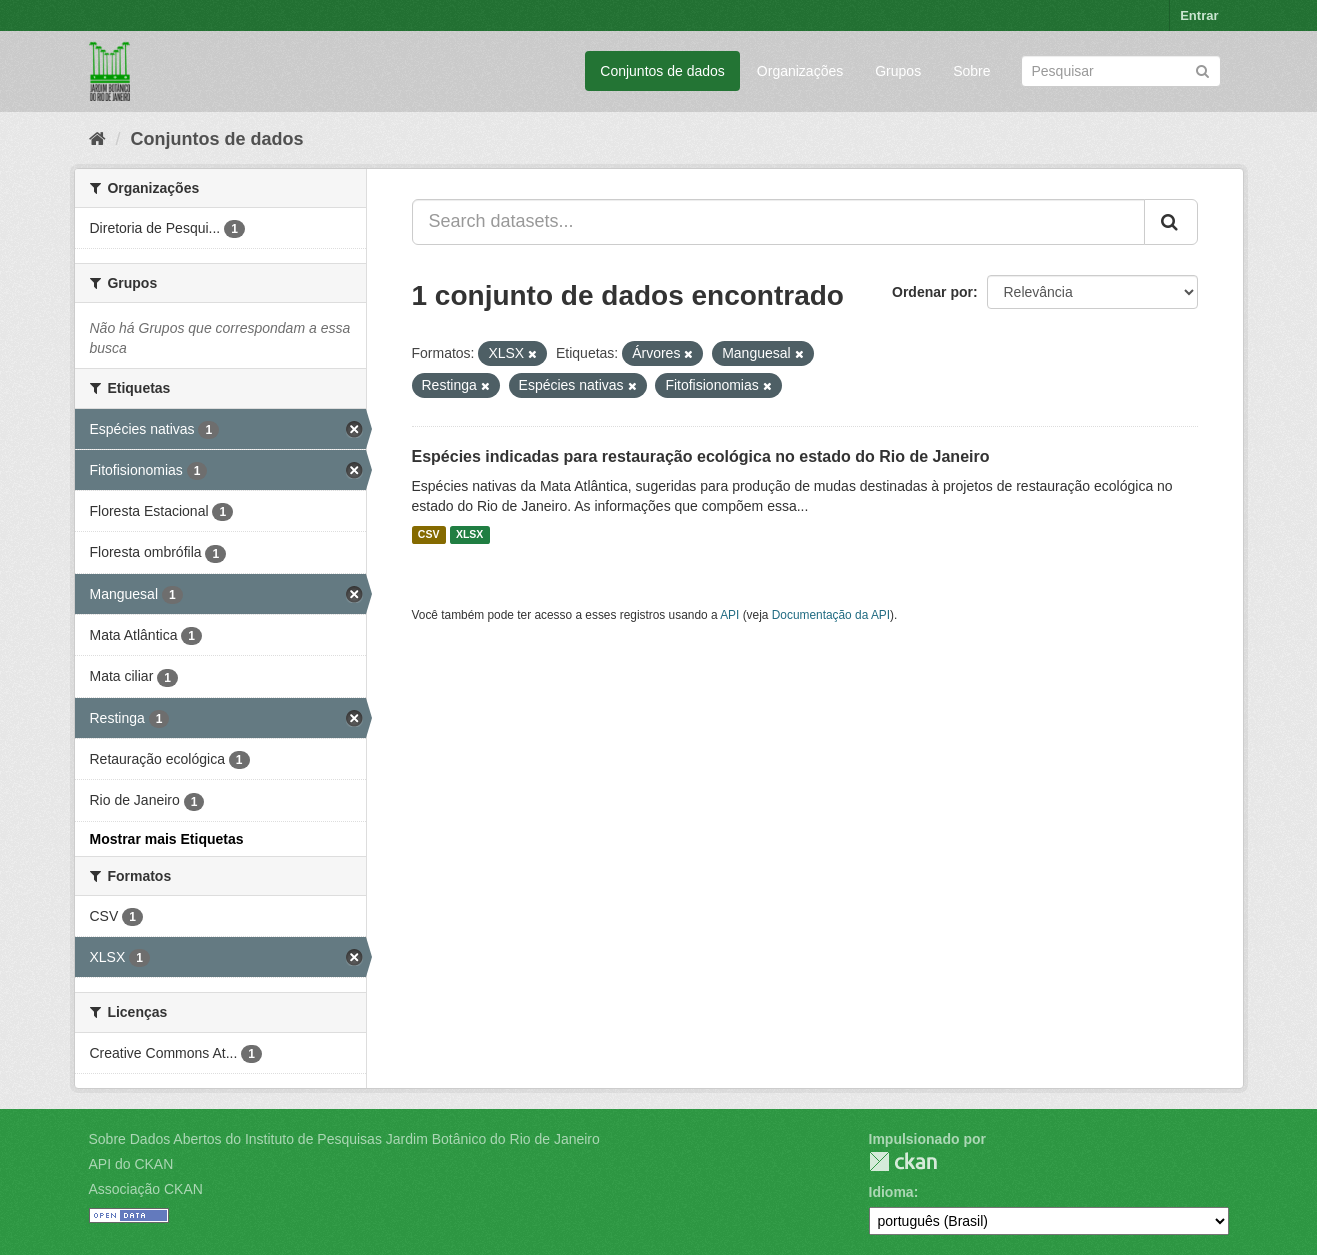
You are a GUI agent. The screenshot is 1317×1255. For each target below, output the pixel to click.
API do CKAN (131, 1164)
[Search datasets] (1121, 71)
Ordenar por (932, 292)
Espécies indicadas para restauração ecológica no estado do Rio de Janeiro (701, 456)
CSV (429, 535)
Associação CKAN (146, 1189)
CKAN (903, 1161)
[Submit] (1202, 69)
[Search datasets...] (778, 222)
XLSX (469, 535)
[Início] (97, 139)
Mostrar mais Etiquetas (167, 839)
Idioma (891, 1192)
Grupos (898, 71)
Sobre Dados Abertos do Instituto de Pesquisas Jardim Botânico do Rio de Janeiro (344, 1139)
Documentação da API (831, 615)
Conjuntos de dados (662, 71)
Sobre (971, 71)
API (729, 615)
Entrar (1199, 15)
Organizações (800, 71)
